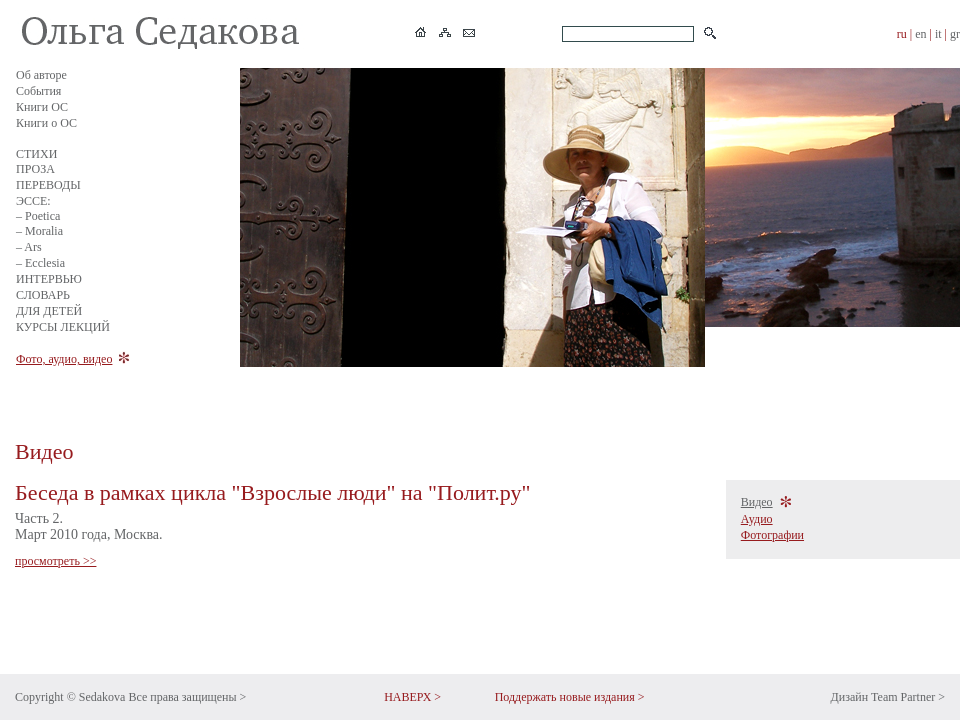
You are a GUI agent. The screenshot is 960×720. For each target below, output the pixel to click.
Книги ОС (42, 107)
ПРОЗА (35, 169)
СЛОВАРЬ (43, 295)
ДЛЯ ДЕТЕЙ (49, 311)
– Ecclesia (40, 263)
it (938, 34)
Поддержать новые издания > (570, 697)
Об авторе (41, 75)
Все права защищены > (187, 697)
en (920, 34)
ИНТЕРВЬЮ (49, 279)
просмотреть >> (55, 561)
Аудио (757, 519)
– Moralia (39, 231)
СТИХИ (36, 154)
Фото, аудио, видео (64, 359)
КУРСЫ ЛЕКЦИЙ (63, 327)
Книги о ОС (46, 123)
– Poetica (38, 216)
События (38, 91)
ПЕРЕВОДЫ (48, 185)
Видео (757, 502)
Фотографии (772, 535)
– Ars (29, 247)
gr (955, 34)
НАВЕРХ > (412, 697)
